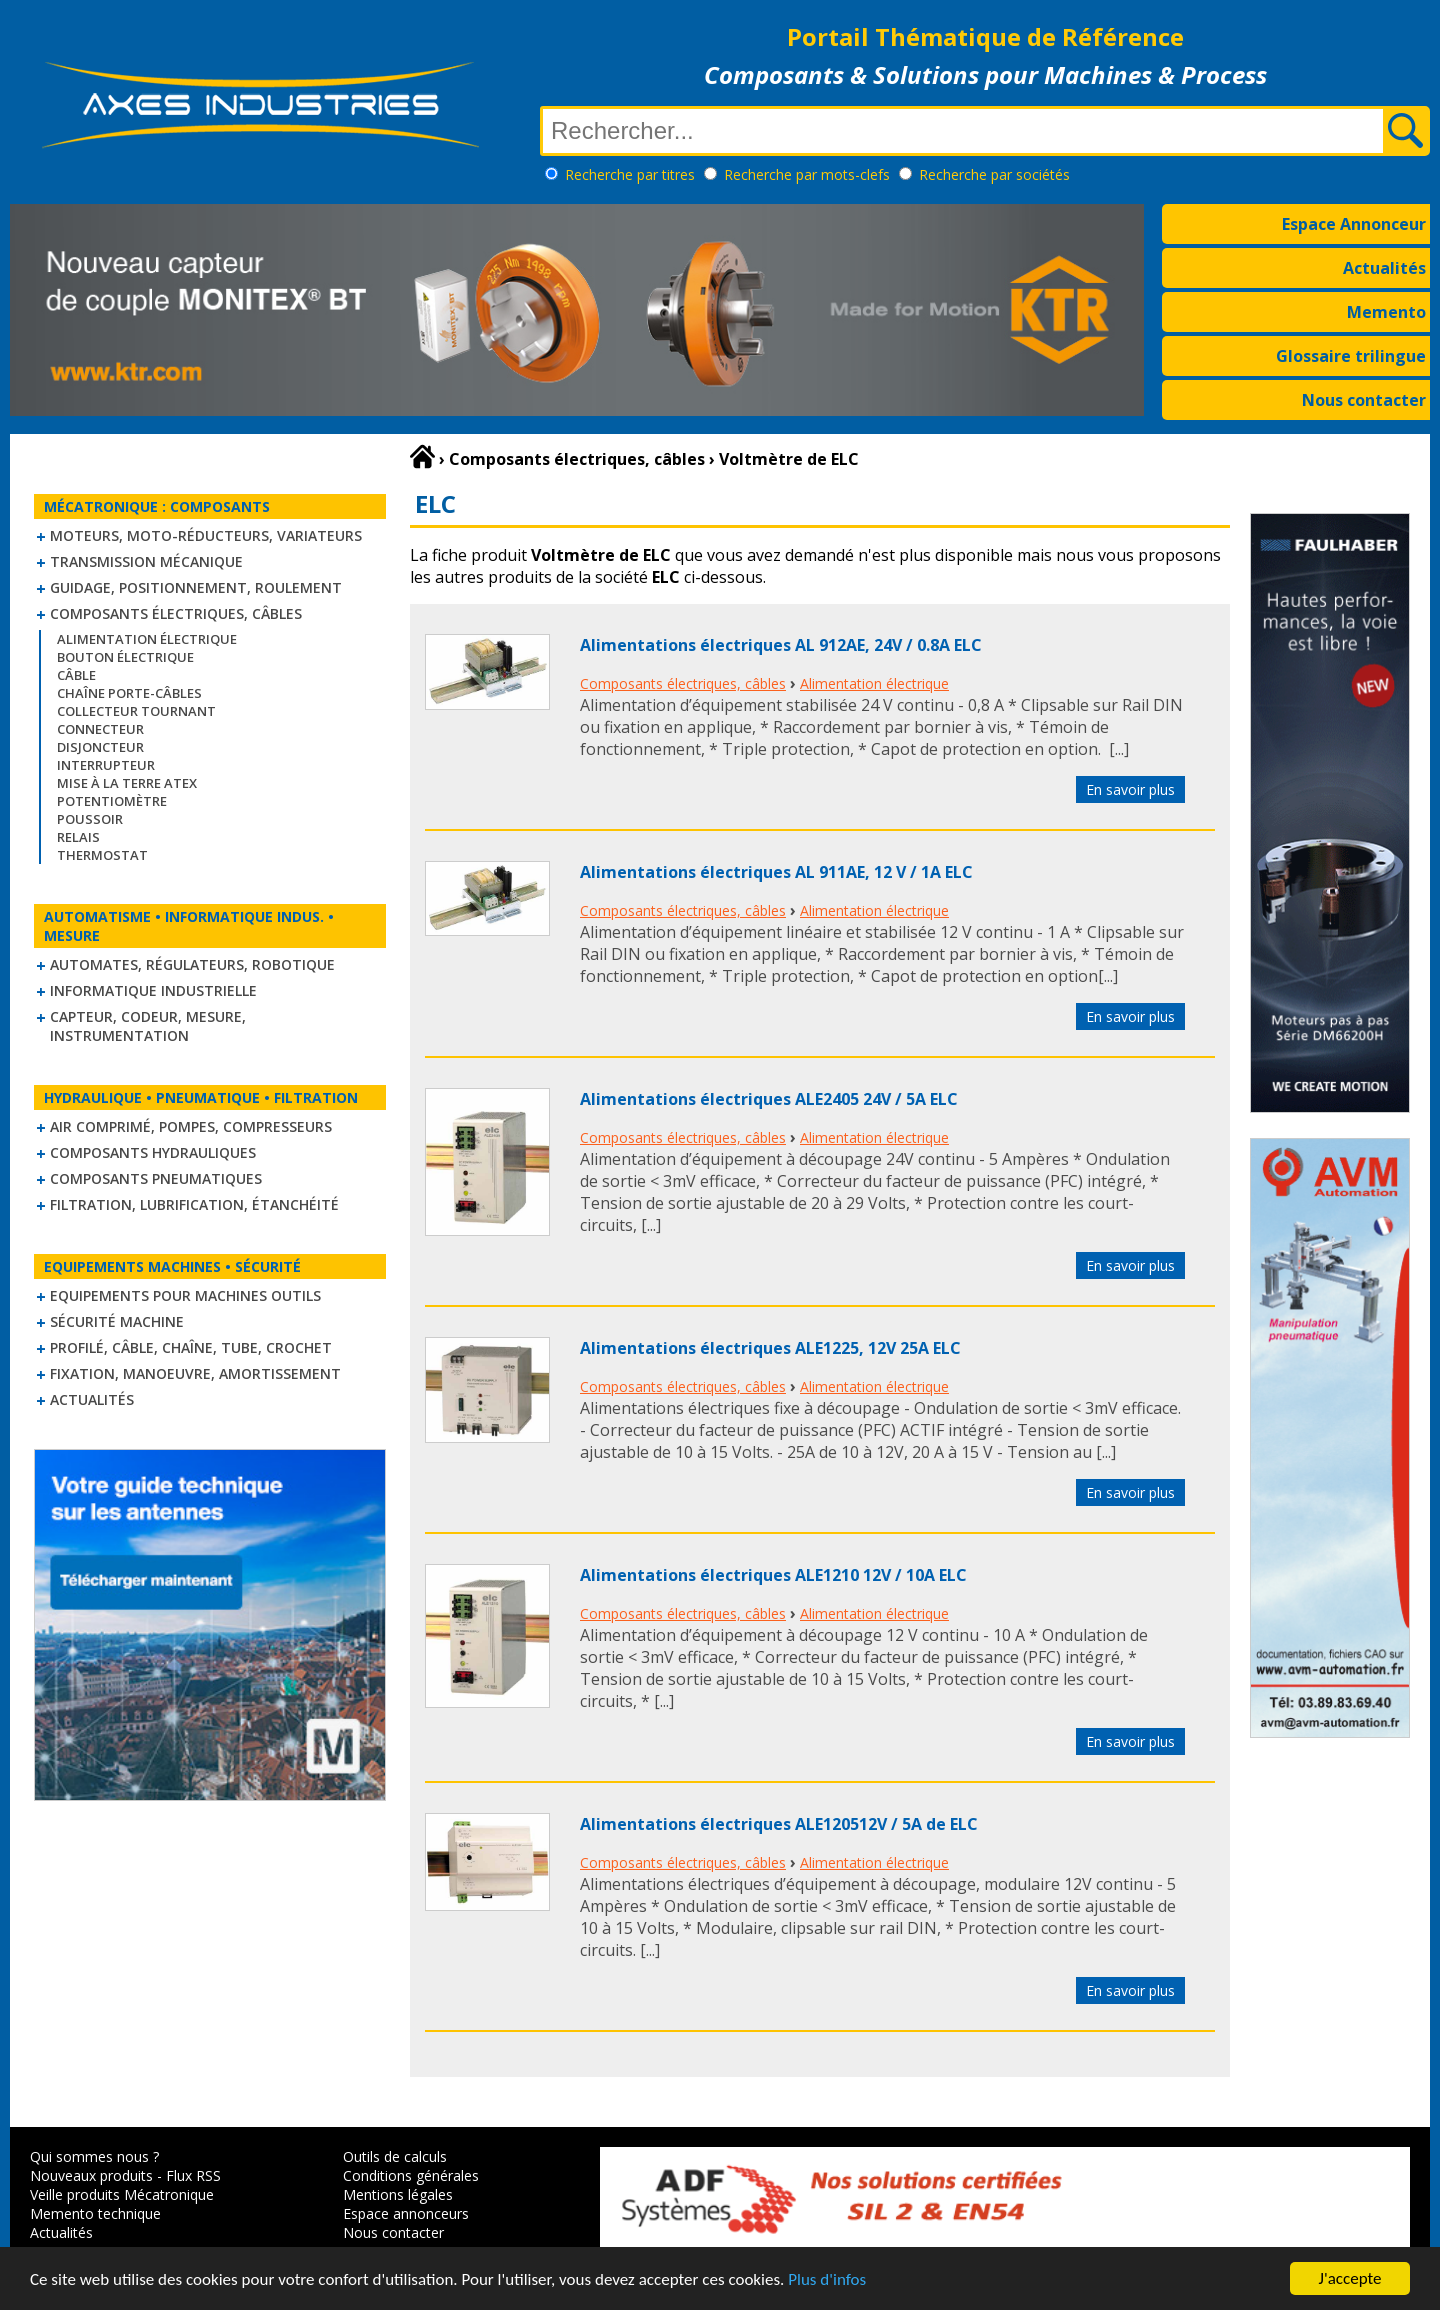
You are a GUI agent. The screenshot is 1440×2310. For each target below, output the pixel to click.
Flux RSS (193, 2175)
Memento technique (95, 2213)
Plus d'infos (827, 2280)
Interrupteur (106, 765)
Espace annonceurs (406, 2213)
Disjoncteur (100, 747)
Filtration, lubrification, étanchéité (194, 1204)
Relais (78, 837)
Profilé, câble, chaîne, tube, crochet (191, 1347)
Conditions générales (411, 2175)
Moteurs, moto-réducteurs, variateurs (206, 535)
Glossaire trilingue (1351, 356)
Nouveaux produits (91, 2175)
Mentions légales (398, 2194)
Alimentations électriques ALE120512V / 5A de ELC (779, 1824)
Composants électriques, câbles (176, 613)
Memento (1386, 312)
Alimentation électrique (147, 639)
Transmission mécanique (146, 561)
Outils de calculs (395, 2156)
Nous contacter (1364, 400)
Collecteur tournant (136, 711)
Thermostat (102, 855)
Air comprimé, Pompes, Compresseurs (191, 1126)
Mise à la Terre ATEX (127, 783)
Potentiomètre (112, 801)
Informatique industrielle (153, 990)
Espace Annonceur (1354, 224)
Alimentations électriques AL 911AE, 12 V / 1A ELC (776, 872)
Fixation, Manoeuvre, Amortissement (195, 1373)
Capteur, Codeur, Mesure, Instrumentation (148, 1026)
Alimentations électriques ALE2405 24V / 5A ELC (769, 1099)
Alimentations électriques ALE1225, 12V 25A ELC (770, 1348)
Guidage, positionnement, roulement (196, 587)
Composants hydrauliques (153, 1152)
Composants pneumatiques (156, 1178)
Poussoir (90, 819)
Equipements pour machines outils (185, 1295)
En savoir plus (1130, 789)
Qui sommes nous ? (94, 2156)
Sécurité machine (117, 1321)
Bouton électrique (125, 657)
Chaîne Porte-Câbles (129, 693)
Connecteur (100, 729)
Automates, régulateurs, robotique (192, 964)
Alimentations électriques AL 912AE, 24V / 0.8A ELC (781, 645)
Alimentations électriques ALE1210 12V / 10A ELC (773, 1575)
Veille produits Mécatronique (122, 2194)
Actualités (1384, 268)
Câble (76, 675)
